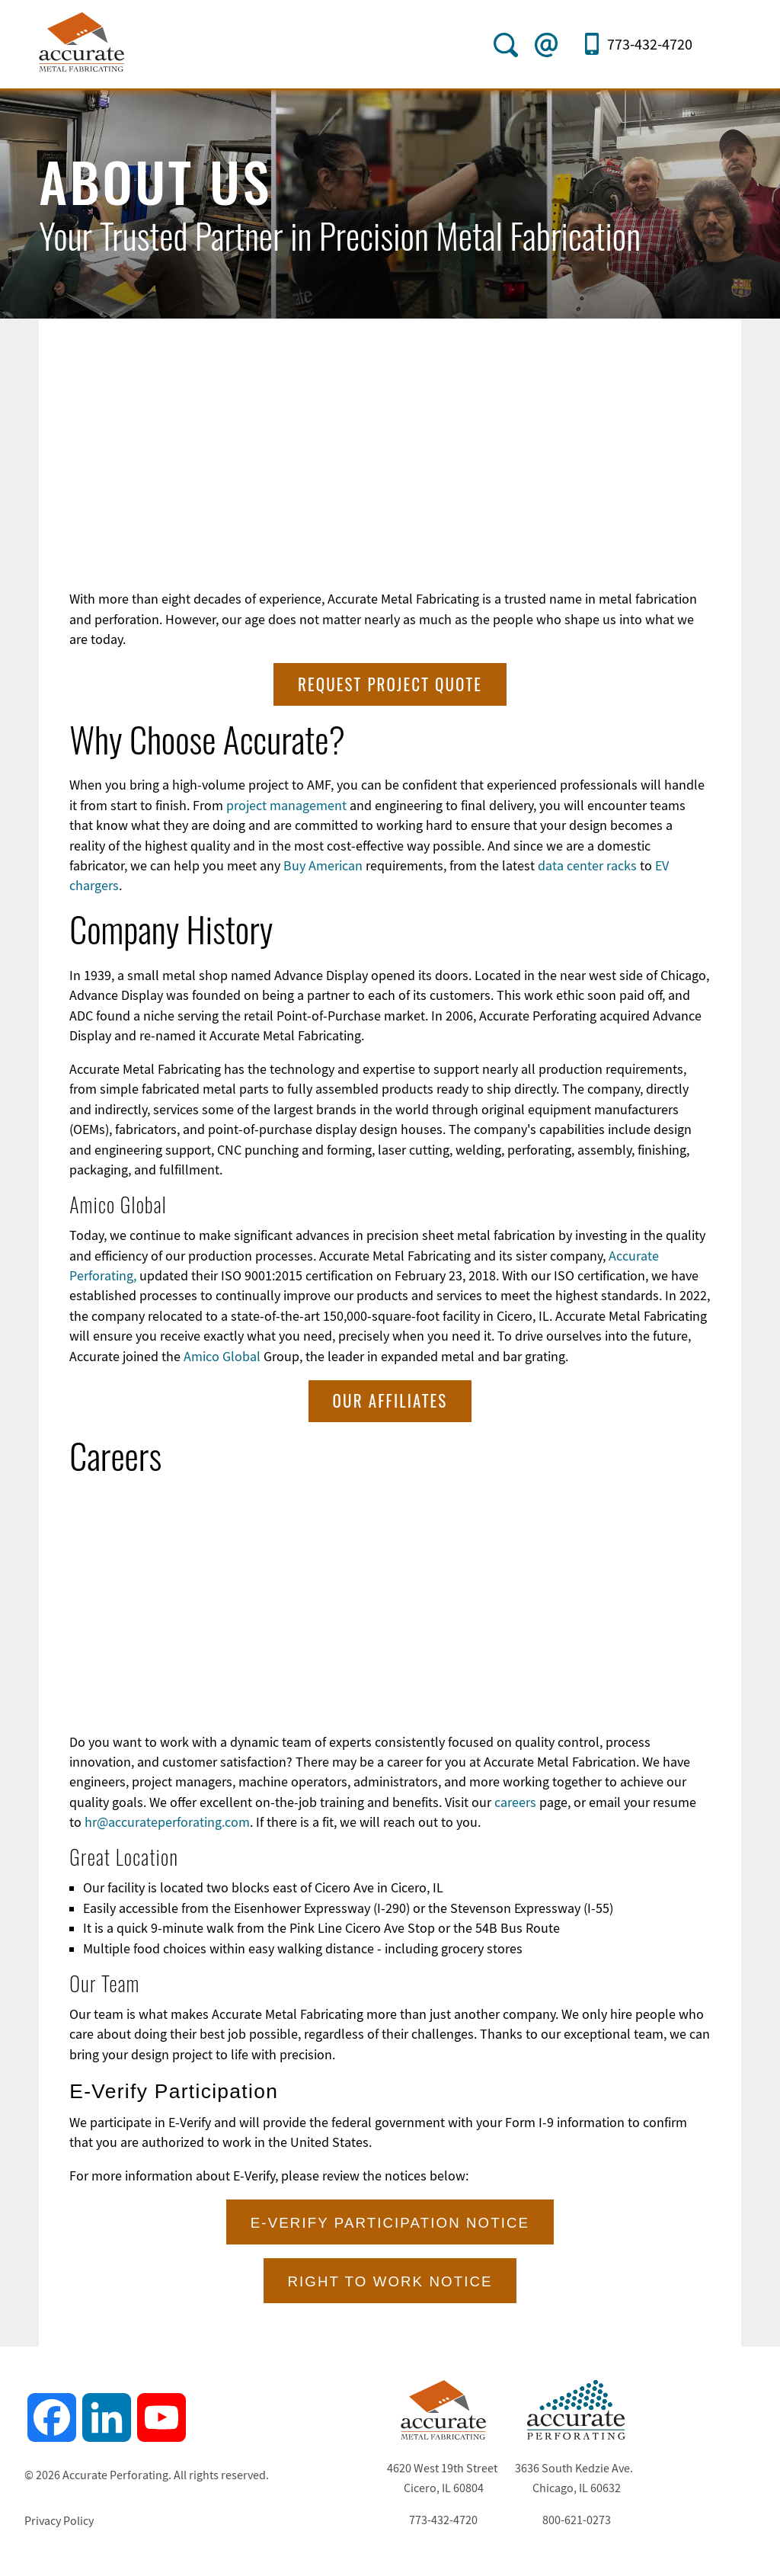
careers (515, 1801)
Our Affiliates (390, 1399)
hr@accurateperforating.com (167, 1820)
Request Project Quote (390, 682)
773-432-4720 (649, 44)
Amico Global (224, 1355)
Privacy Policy (59, 2519)
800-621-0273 (576, 2518)
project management (286, 804)
